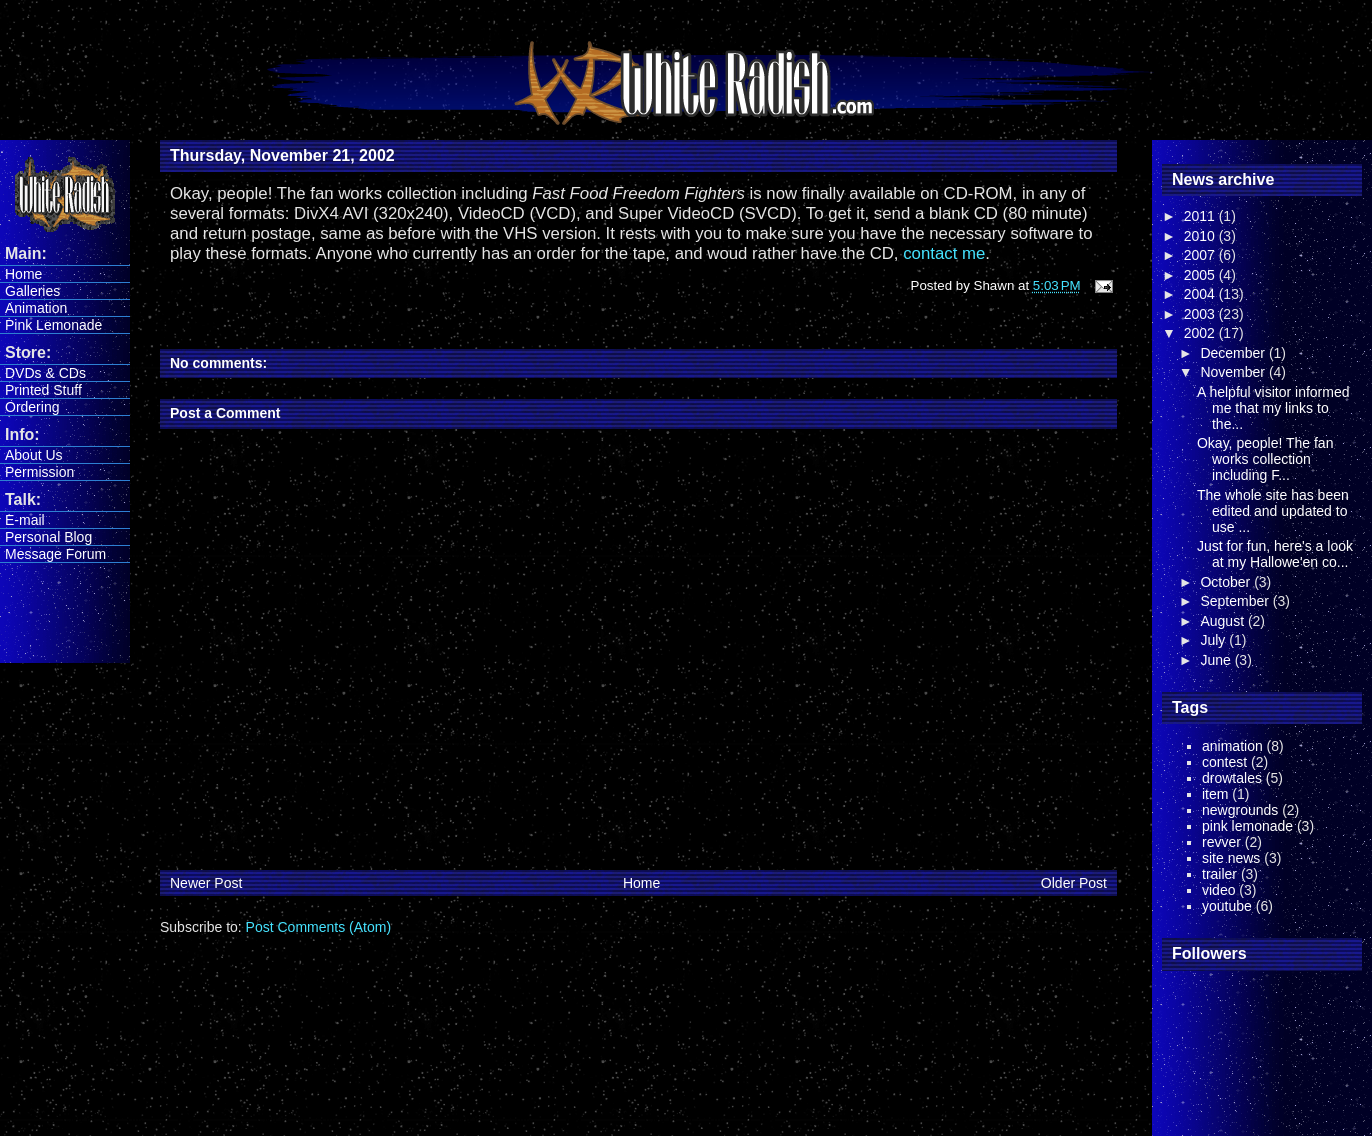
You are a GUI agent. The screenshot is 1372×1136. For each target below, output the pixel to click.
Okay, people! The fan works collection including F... (1265, 459)
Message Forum (55, 554)
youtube (1227, 906)
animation (1232, 746)
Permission (39, 472)
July (1214, 640)
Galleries (32, 291)
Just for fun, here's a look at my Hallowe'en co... (1275, 554)
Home (23, 274)
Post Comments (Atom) (318, 927)
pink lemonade (1247, 826)
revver (1221, 842)
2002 (1201, 333)
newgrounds (1240, 810)
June (1217, 660)
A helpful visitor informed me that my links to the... (1273, 408)
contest (1224, 762)
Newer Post (206, 883)
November (1234, 372)
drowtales (1232, 778)
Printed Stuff (43, 390)
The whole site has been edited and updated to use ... (1273, 511)
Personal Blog (48, 537)
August (1223, 621)
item (1215, 794)
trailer (1219, 874)
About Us (34, 455)
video (1218, 890)
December (1234, 353)
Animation (36, 308)
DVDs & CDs (45, 373)
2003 (1201, 314)
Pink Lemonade (53, 325)
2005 (1201, 275)
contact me (944, 253)
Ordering (32, 407)
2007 (1201, 255)
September (1236, 601)
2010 (1201, 236)
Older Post (1074, 883)
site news (1231, 858)
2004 (1201, 294)
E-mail (25, 520)
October (1227, 582)
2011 (1201, 216)
